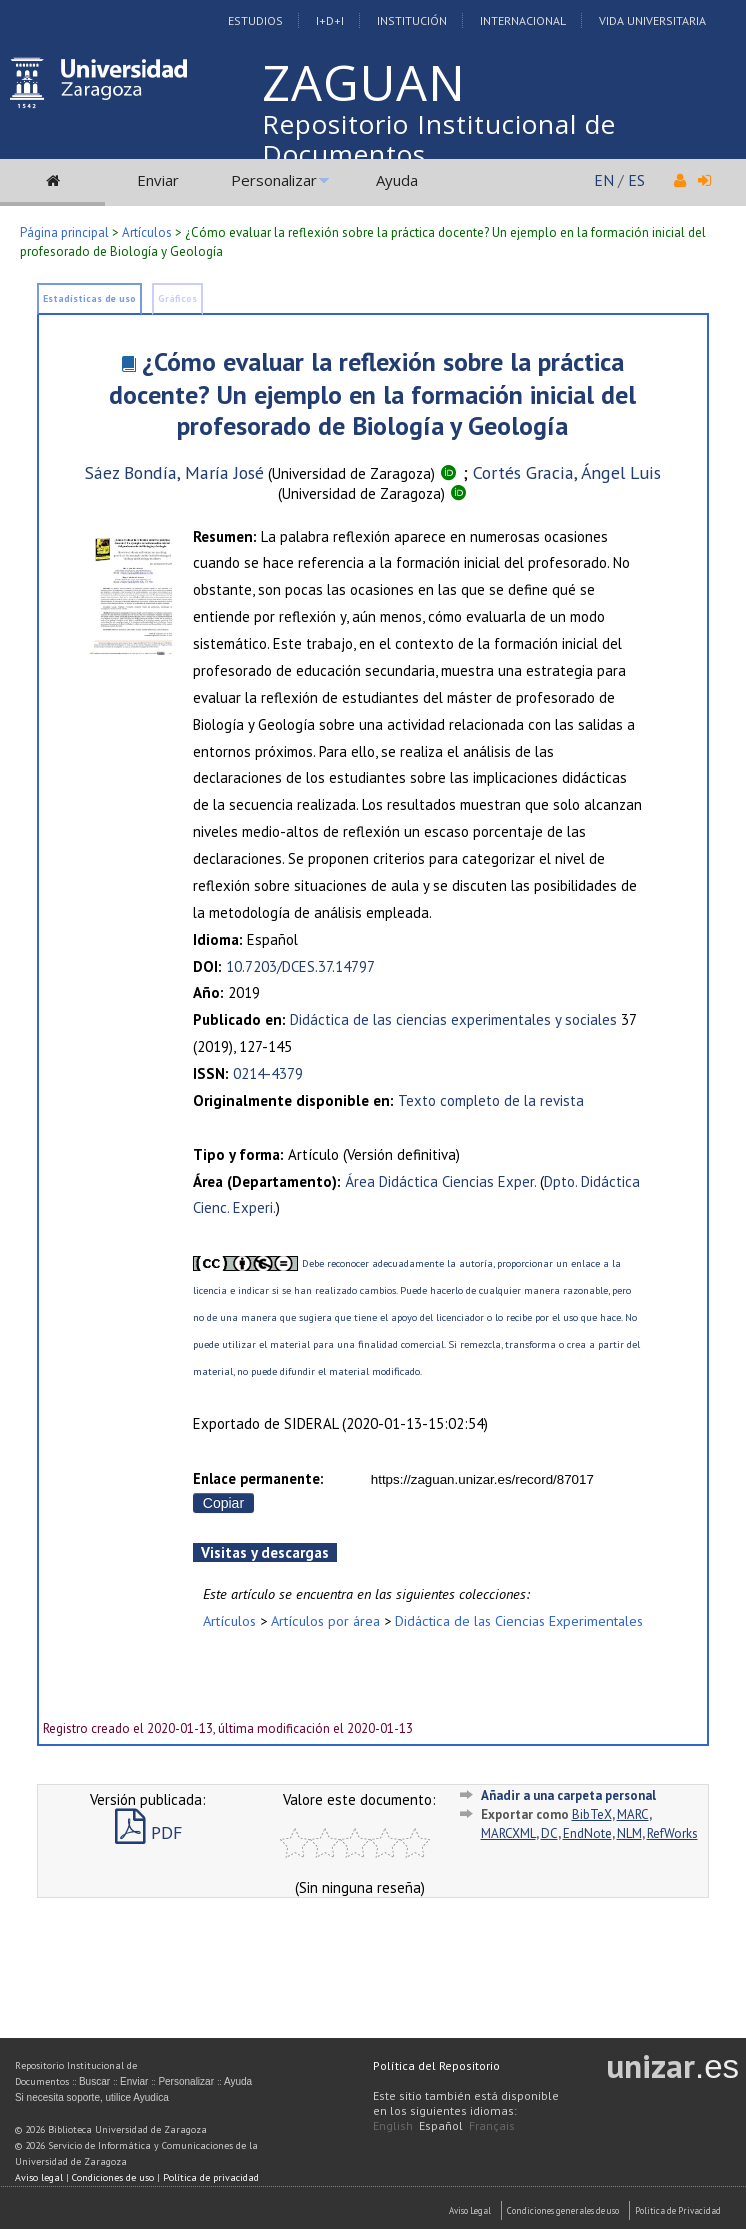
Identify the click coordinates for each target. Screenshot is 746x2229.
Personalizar (274, 180)
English (393, 2125)
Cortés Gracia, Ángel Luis (567, 472)
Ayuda (397, 180)
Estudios (255, 20)
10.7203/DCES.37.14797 (300, 966)
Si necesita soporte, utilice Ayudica (92, 2097)
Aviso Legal (470, 2210)
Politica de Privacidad (678, 2210)
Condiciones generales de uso (563, 2210)
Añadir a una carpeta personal (568, 1795)
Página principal (64, 232)
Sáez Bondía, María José (174, 472)
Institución (412, 20)
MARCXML (508, 1833)
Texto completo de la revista (491, 1100)
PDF (148, 1832)
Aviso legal (39, 2177)
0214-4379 (268, 1073)
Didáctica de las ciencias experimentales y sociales (453, 1019)
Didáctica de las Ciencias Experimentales (519, 1620)
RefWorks (672, 1833)
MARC (633, 1814)
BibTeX (592, 1814)
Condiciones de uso (113, 2177)
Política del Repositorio (436, 2065)
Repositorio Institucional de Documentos (439, 139)
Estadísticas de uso (89, 298)
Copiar (223, 1503)
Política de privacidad (211, 2177)
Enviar (158, 180)
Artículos (147, 232)
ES (636, 180)
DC (549, 1833)
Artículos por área (325, 1620)
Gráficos (177, 298)
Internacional (523, 20)
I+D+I (330, 20)
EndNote (587, 1833)
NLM (629, 1833)
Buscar (94, 2081)
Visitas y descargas (265, 1552)
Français (492, 2125)
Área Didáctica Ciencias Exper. (440, 1181)
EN (604, 180)
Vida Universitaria (652, 20)
